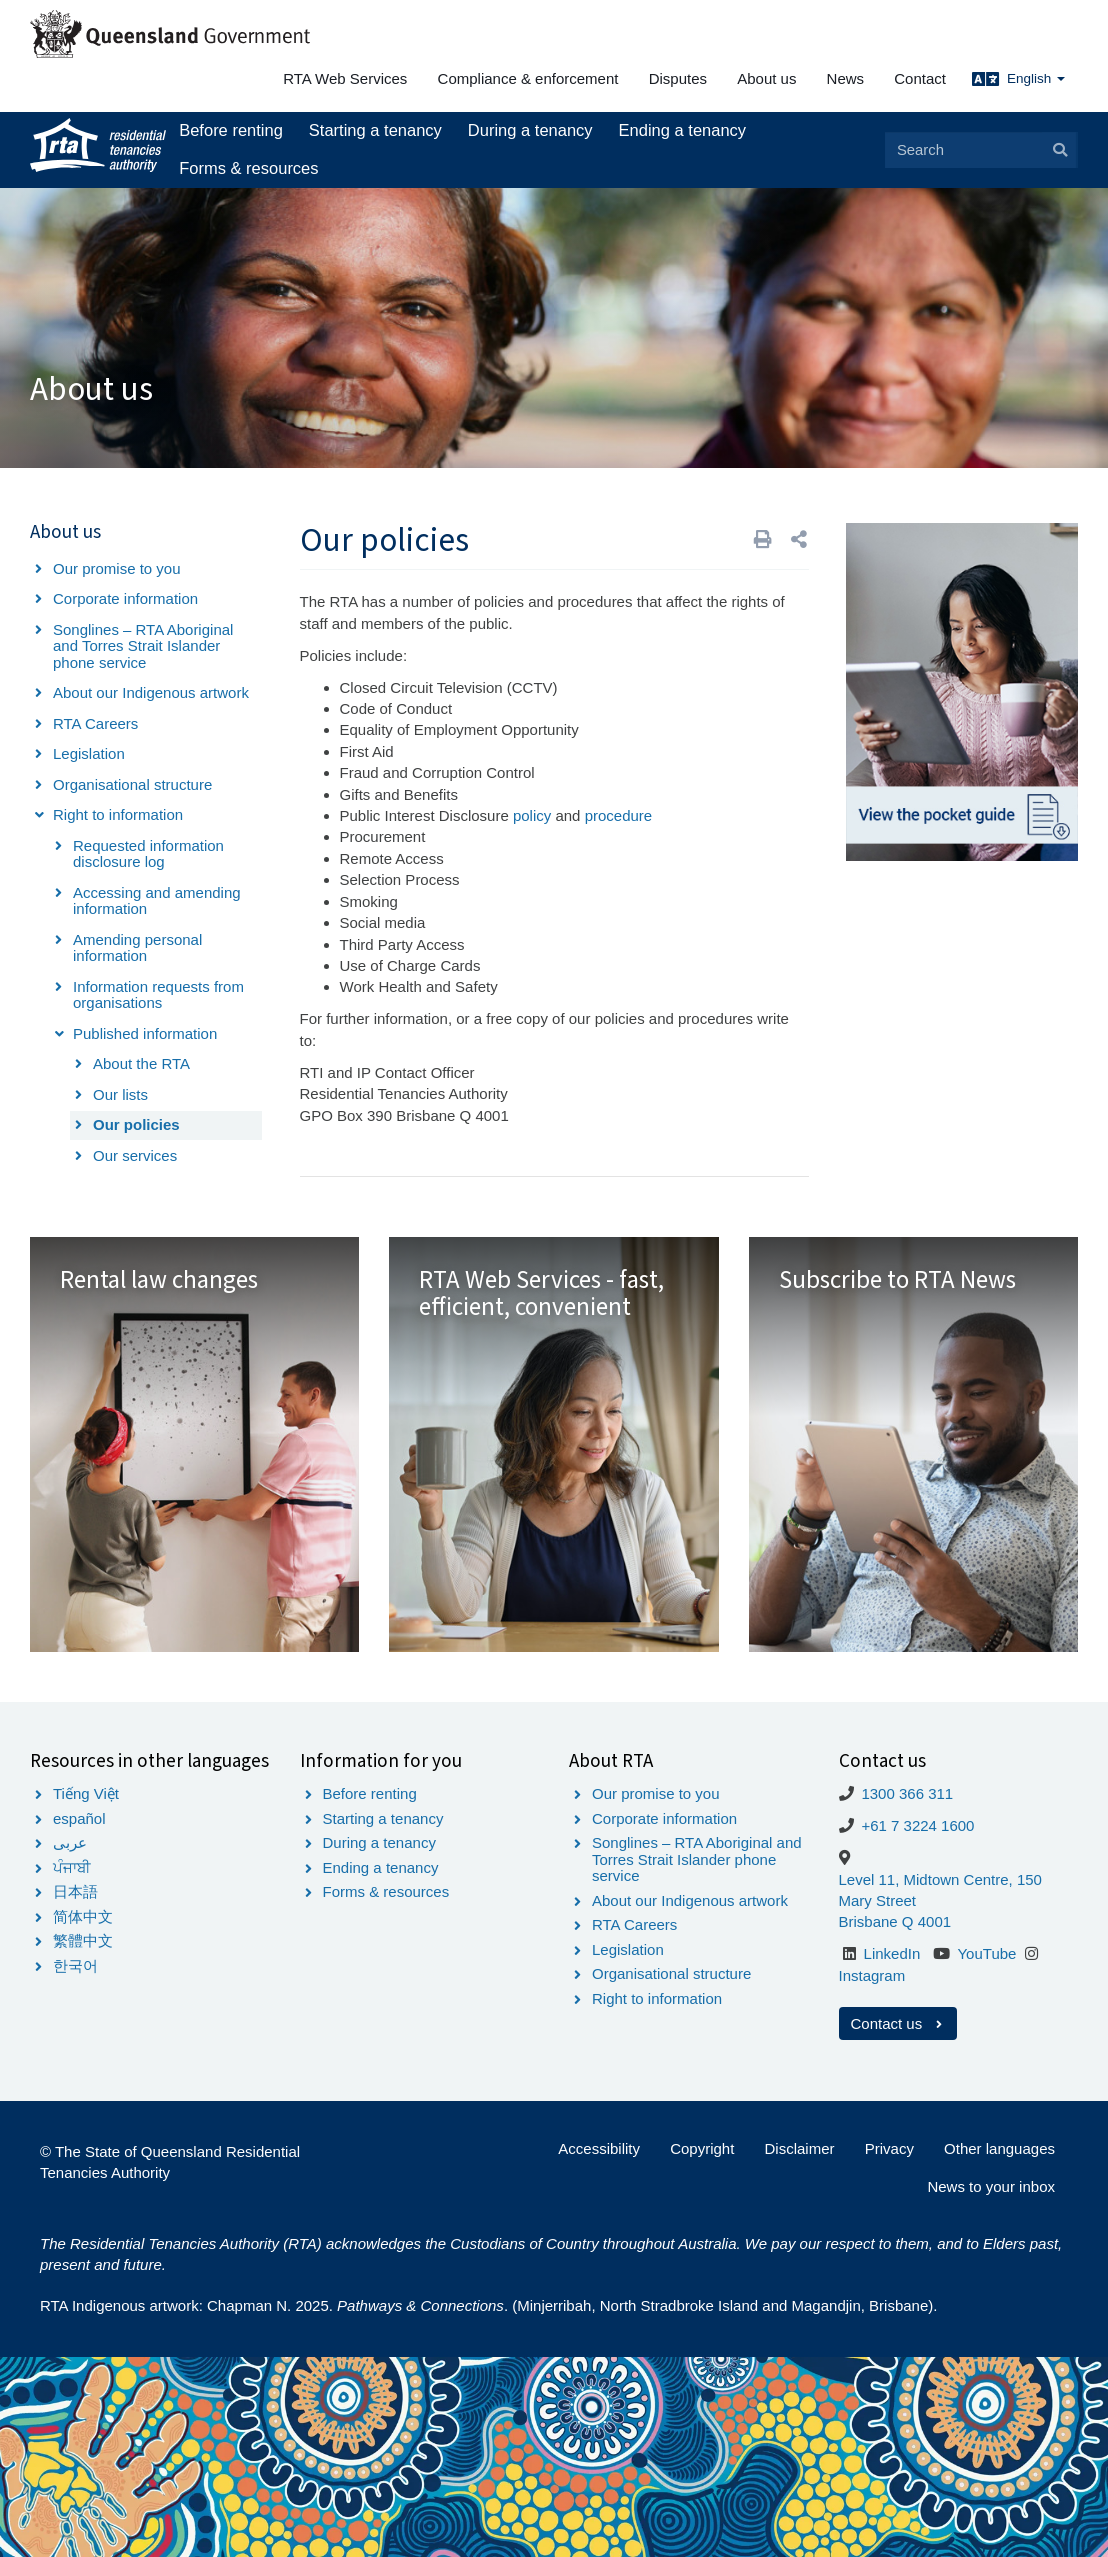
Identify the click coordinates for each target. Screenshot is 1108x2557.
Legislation (89, 753)
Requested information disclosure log (148, 854)
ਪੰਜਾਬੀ (72, 1867)
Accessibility (599, 2148)
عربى (70, 1842)
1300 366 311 (907, 1793)
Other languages (999, 2148)
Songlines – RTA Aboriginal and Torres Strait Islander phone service (143, 646)
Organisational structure (132, 784)
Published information (145, 1033)
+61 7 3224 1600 (917, 1825)
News (846, 78)
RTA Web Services (345, 78)
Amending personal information (137, 948)
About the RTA (141, 1063)
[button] (799, 539)
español (79, 1818)
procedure (619, 815)
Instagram (872, 1975)
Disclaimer (800, 2148)
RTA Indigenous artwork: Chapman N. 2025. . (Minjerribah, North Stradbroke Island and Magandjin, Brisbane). (488, 2305)
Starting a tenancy (375, 130)
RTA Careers (95, 723)
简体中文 (83, 1916)
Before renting (231, 130)
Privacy (889, 2148)
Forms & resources (248, 168)
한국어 (75, 1965)
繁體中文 (83, 1940)
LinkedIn (892, 1953)
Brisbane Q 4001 (895, 1921)
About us (766, 78)
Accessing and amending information (157, 901)
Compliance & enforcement (528, 78)
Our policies (136, 1124)
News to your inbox (991, 2186)
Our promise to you (117, 568)
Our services (135, 1155)
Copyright (702, 2148)
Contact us (898, 2023)
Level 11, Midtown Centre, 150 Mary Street (940, 1890)
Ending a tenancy (683, 130)
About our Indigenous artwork (151, 692)
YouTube (986, 1953)
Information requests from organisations (158, 995)
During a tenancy (530, 130)
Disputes (678, 78)
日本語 (75, 1891)
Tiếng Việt (86, 1793)
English (1036, 78)
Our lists (120, 1094)
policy (532, 815)
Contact (920, 78)
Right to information (118, 814)
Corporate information (125, 598)
